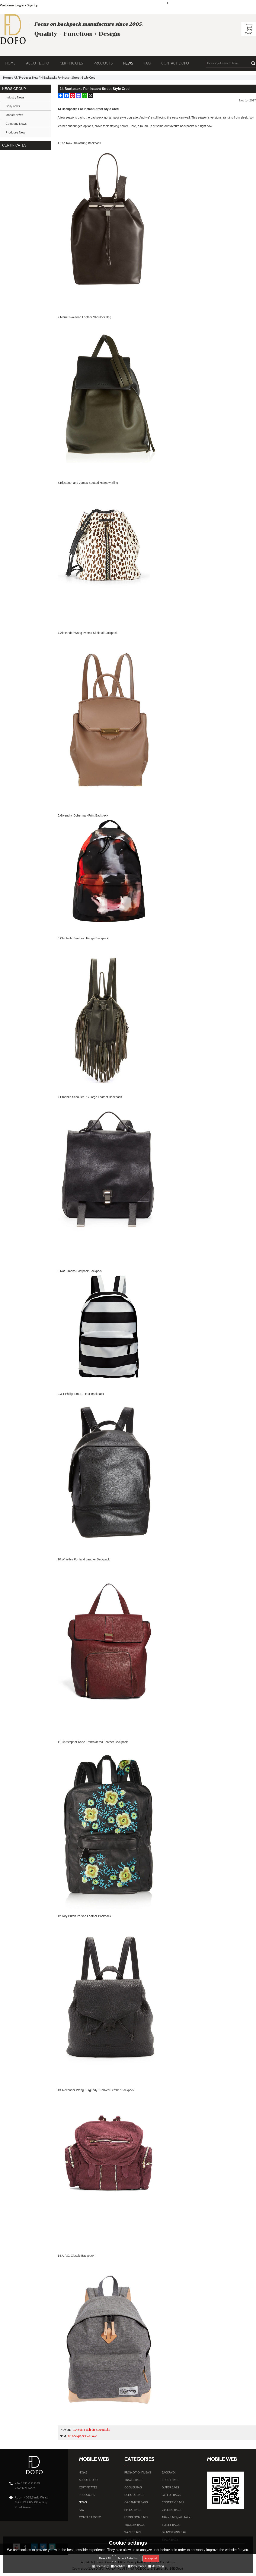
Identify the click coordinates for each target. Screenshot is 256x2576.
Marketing (156, 2566)
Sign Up (32, 5)
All (15, 77)
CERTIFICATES (71, 63)
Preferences (137, 2566)
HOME (10, 63)
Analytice (118, 2566)
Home (7, 77)
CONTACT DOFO (175, 63)
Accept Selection (127, 2558)
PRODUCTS (105, 63)
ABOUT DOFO (39, 63)
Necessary (100, 2566)
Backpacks (69, 109)
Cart (248, 33)
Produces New (28, 77)
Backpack (94, 143)
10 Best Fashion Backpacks (91, 2429)
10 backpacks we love (82, 2436)
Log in (19, 5)
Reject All (105, 2558)
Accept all (151, 2558)
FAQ (149, 63)
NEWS (130, 63)
